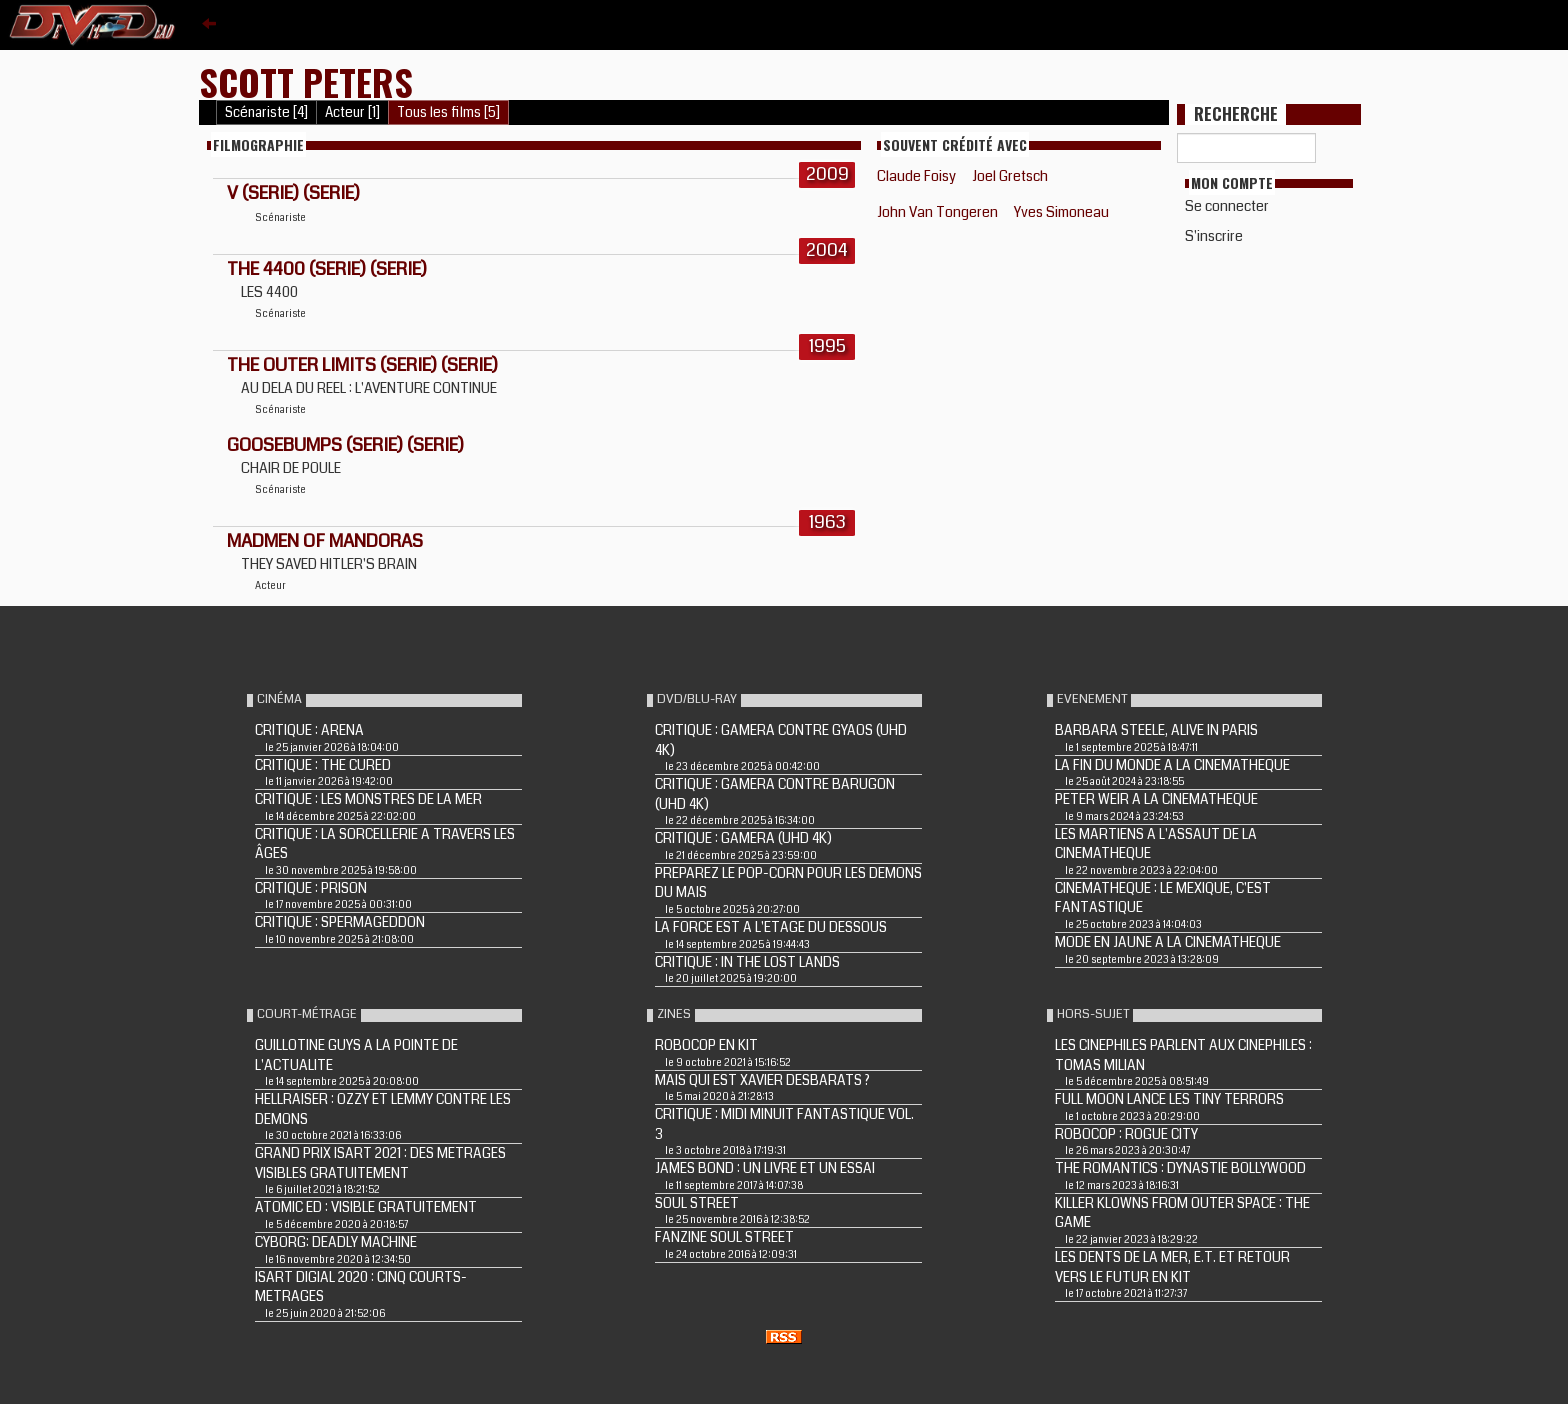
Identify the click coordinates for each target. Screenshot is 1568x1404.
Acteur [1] (352, 112)
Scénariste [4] (266, 112)
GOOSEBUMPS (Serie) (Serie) (345, 445)
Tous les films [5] (448, 112)
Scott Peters (306, 81)
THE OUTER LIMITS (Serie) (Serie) (362, 365)
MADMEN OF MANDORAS (325, 541)
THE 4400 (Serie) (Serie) (327, 269)
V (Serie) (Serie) (293, 193)
